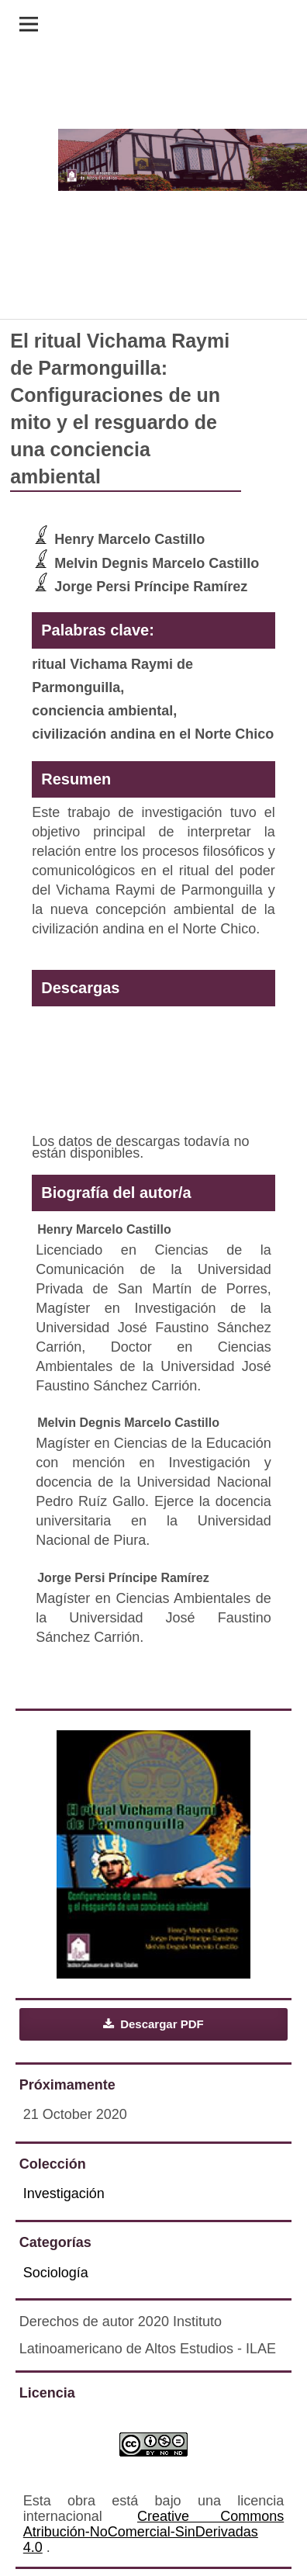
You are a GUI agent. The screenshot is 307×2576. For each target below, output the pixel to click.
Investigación (64, 2193)
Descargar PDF (160, 2024)
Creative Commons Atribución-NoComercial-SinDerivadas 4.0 (153, 2531)
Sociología (55, 2272)
